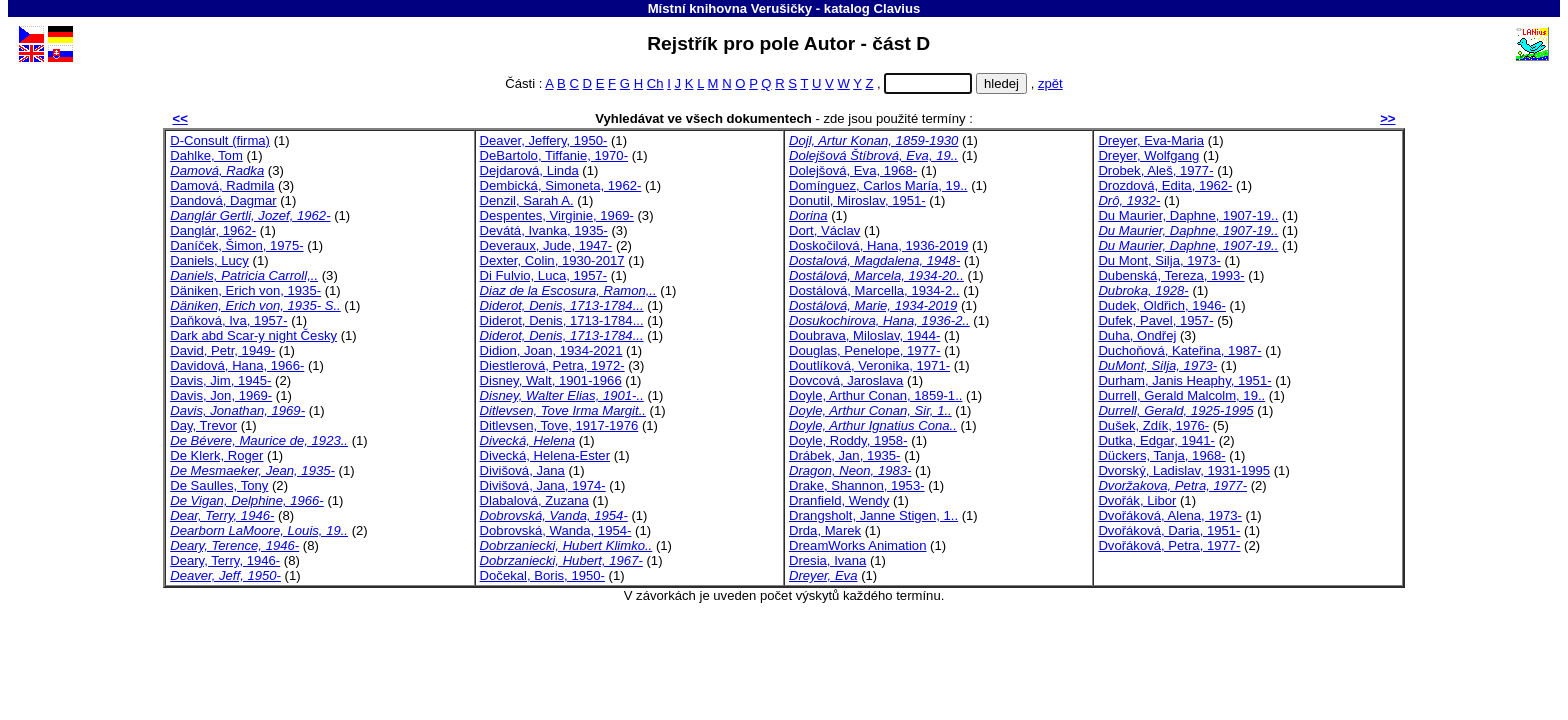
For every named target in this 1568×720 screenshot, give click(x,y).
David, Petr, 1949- (222, 350)
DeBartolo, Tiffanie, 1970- (554, 155)
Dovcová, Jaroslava (846, 380)
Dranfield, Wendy (839, 500)
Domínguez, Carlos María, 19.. (878, 185)
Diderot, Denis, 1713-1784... (562, 320)
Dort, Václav (824, 230)
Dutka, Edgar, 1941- (1156, 440)
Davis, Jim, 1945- (220, 380)
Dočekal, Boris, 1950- (542, 575)
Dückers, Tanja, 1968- (1161, 455)
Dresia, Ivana (827, 560)
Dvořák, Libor (1137, 500)
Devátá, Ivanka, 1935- (544, 230)
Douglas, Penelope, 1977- (865, 350)
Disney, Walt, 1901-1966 (551, 380)
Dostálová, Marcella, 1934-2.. (874, 290)
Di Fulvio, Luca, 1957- (544, 275)
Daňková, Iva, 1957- (228, 320)
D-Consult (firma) (220, 140)
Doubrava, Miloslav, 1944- (864, 335)
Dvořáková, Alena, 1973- (1170, 515)
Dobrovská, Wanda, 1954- (556, 530)
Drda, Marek (825, 530)
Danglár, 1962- (213, 230)
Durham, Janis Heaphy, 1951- (1184, 380)
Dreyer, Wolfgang (1148, 155)
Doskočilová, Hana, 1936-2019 (878, 245)
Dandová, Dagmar (223, 200)
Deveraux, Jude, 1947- (546, 245)
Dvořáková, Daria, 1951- (1169, 530)
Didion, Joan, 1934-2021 (551, 350)
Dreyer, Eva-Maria (1151, 140)
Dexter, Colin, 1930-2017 (552, 260)
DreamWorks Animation (857, 545)
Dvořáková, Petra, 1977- (1169, 545)
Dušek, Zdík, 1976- (1153, 425)
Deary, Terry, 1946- (225, 560)
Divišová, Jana (522, 470)
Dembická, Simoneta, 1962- (561, 185)
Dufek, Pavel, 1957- (1155, 320)
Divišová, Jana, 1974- (543, 485)
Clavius (897, 8)
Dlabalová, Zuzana (534, 500)
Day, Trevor (203, 425)
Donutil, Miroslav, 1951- (857, 200)
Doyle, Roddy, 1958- (848, 440)
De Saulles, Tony (219, 485)
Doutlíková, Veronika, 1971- (869, 365)
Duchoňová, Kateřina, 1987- (1179, 350)
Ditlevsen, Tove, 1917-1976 (559, 425)
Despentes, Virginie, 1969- (557, 215)
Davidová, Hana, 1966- (237, 365)
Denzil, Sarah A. (527, 200)
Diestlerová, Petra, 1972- (552, 365)
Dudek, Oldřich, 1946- (1162, 305)
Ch (655, 83)
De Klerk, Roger (216, 455)
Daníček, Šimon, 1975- (236, 245)
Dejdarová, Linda (529, 170)
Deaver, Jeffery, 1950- (544, 140)
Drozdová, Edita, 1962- (1165, 185)
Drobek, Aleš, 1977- (1155, 170)
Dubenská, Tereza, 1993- (1171, 275)
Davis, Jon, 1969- (221, 395)
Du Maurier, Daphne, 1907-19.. (1188, 215)
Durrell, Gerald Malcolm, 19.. (1181, 395)
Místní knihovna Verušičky (730, 8)
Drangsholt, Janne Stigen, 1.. (873, 515)
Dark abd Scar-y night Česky (253, 335)
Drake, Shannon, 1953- (857, 485)
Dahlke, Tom (206, 155)
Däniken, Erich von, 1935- (245, 290)
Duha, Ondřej (1137, 335)
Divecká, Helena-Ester (545, 455)
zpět (1050, 83)
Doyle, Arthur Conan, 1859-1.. (875, 395)
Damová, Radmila (222, 185)
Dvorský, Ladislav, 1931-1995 (1184, 470)
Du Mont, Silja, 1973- (1159, 260)
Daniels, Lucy (209, 260)
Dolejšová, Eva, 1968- (853, 170)
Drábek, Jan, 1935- (845, 455)
